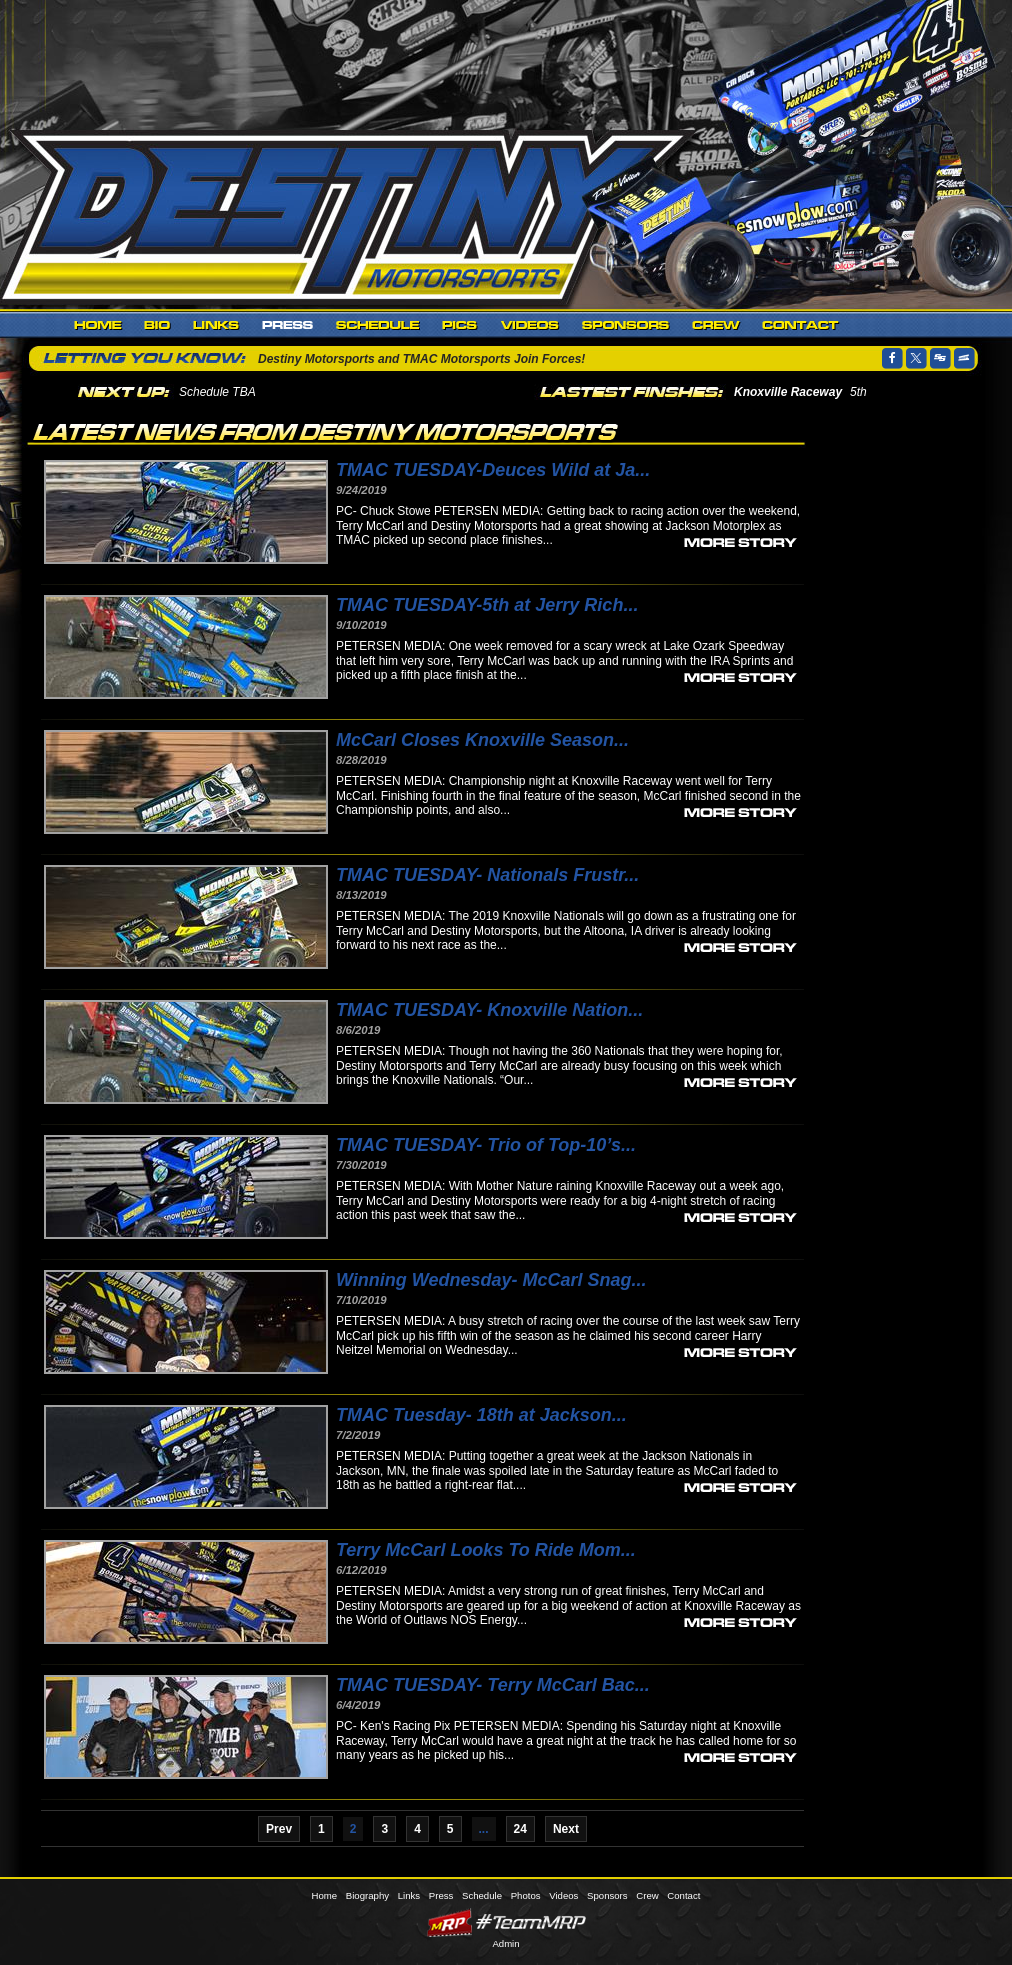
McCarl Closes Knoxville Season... (482, 740)
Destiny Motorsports (351, 214)
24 (520, 1829)
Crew (716, 325)
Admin (505, 1943)
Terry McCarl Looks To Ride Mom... (486, 1550)
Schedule (378, 325)
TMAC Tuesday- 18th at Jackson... (481, 1415)
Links (216, 325)
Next (566, 1829)
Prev (279, 1829)
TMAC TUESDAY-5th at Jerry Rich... (487, 605)
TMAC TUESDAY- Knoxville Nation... (489, 1010)
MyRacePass (506, 1922)
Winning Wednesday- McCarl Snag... (491, 1280)
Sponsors (626, 325)
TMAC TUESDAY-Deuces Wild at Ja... (493, 470)
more (740, 541)
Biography (157, 325)
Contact (800, 325)
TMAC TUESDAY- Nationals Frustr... (487, 875)
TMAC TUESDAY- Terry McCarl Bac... (493, 1685)
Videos (530, 325)
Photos (460, 325)
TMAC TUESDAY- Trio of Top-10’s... (486, 1145)
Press (288, 325)
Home (98, 325)
